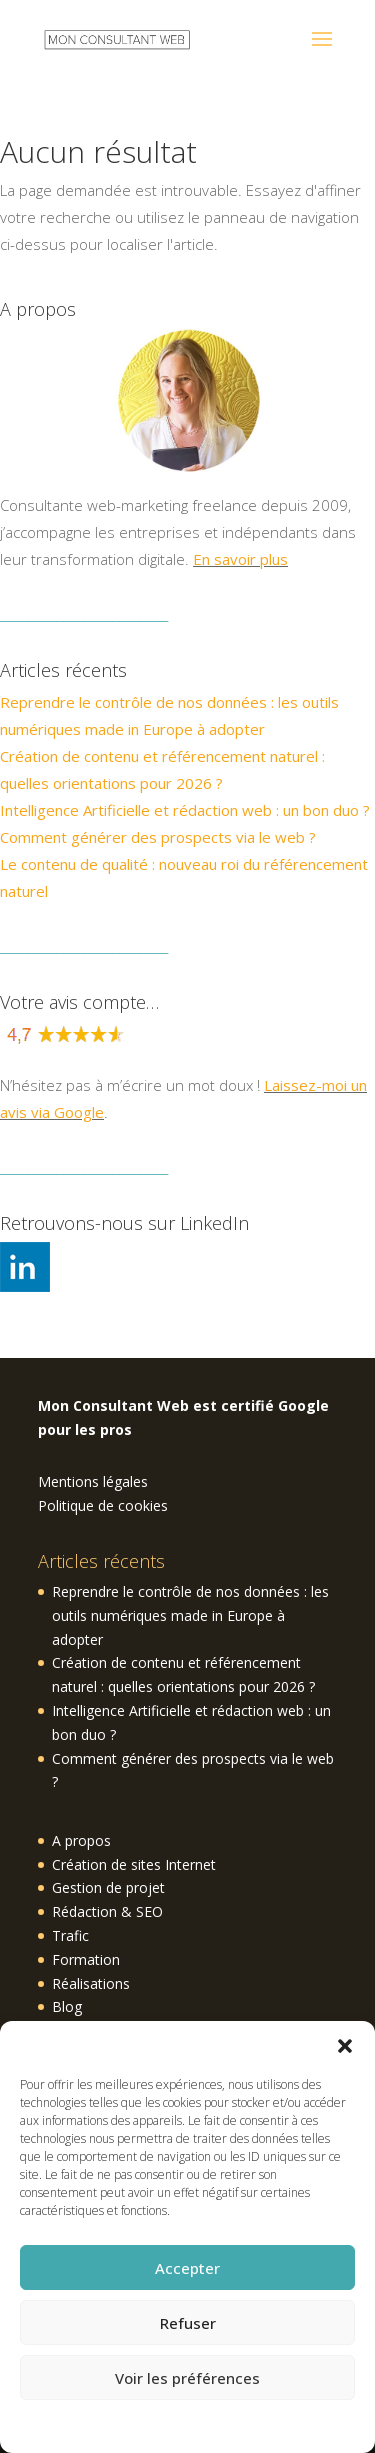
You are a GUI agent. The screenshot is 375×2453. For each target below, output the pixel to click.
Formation (86, 1959)
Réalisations (91, 1983)
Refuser (188, 2323)
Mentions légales (93, 1481)
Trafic (70, 1935)
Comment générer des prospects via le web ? (158, 837)
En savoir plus (240, 559)
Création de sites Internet (134, 1864)
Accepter (187, 2268)
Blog (67, 2006)
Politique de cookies (177, 2424)
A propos (81, 1840)
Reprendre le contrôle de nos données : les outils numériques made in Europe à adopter (190, 1615)
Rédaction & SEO (107, 1911)
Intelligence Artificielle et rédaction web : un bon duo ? (185, 810)
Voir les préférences (187, 2378)
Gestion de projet (108, 1887)
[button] (345, 2046)
